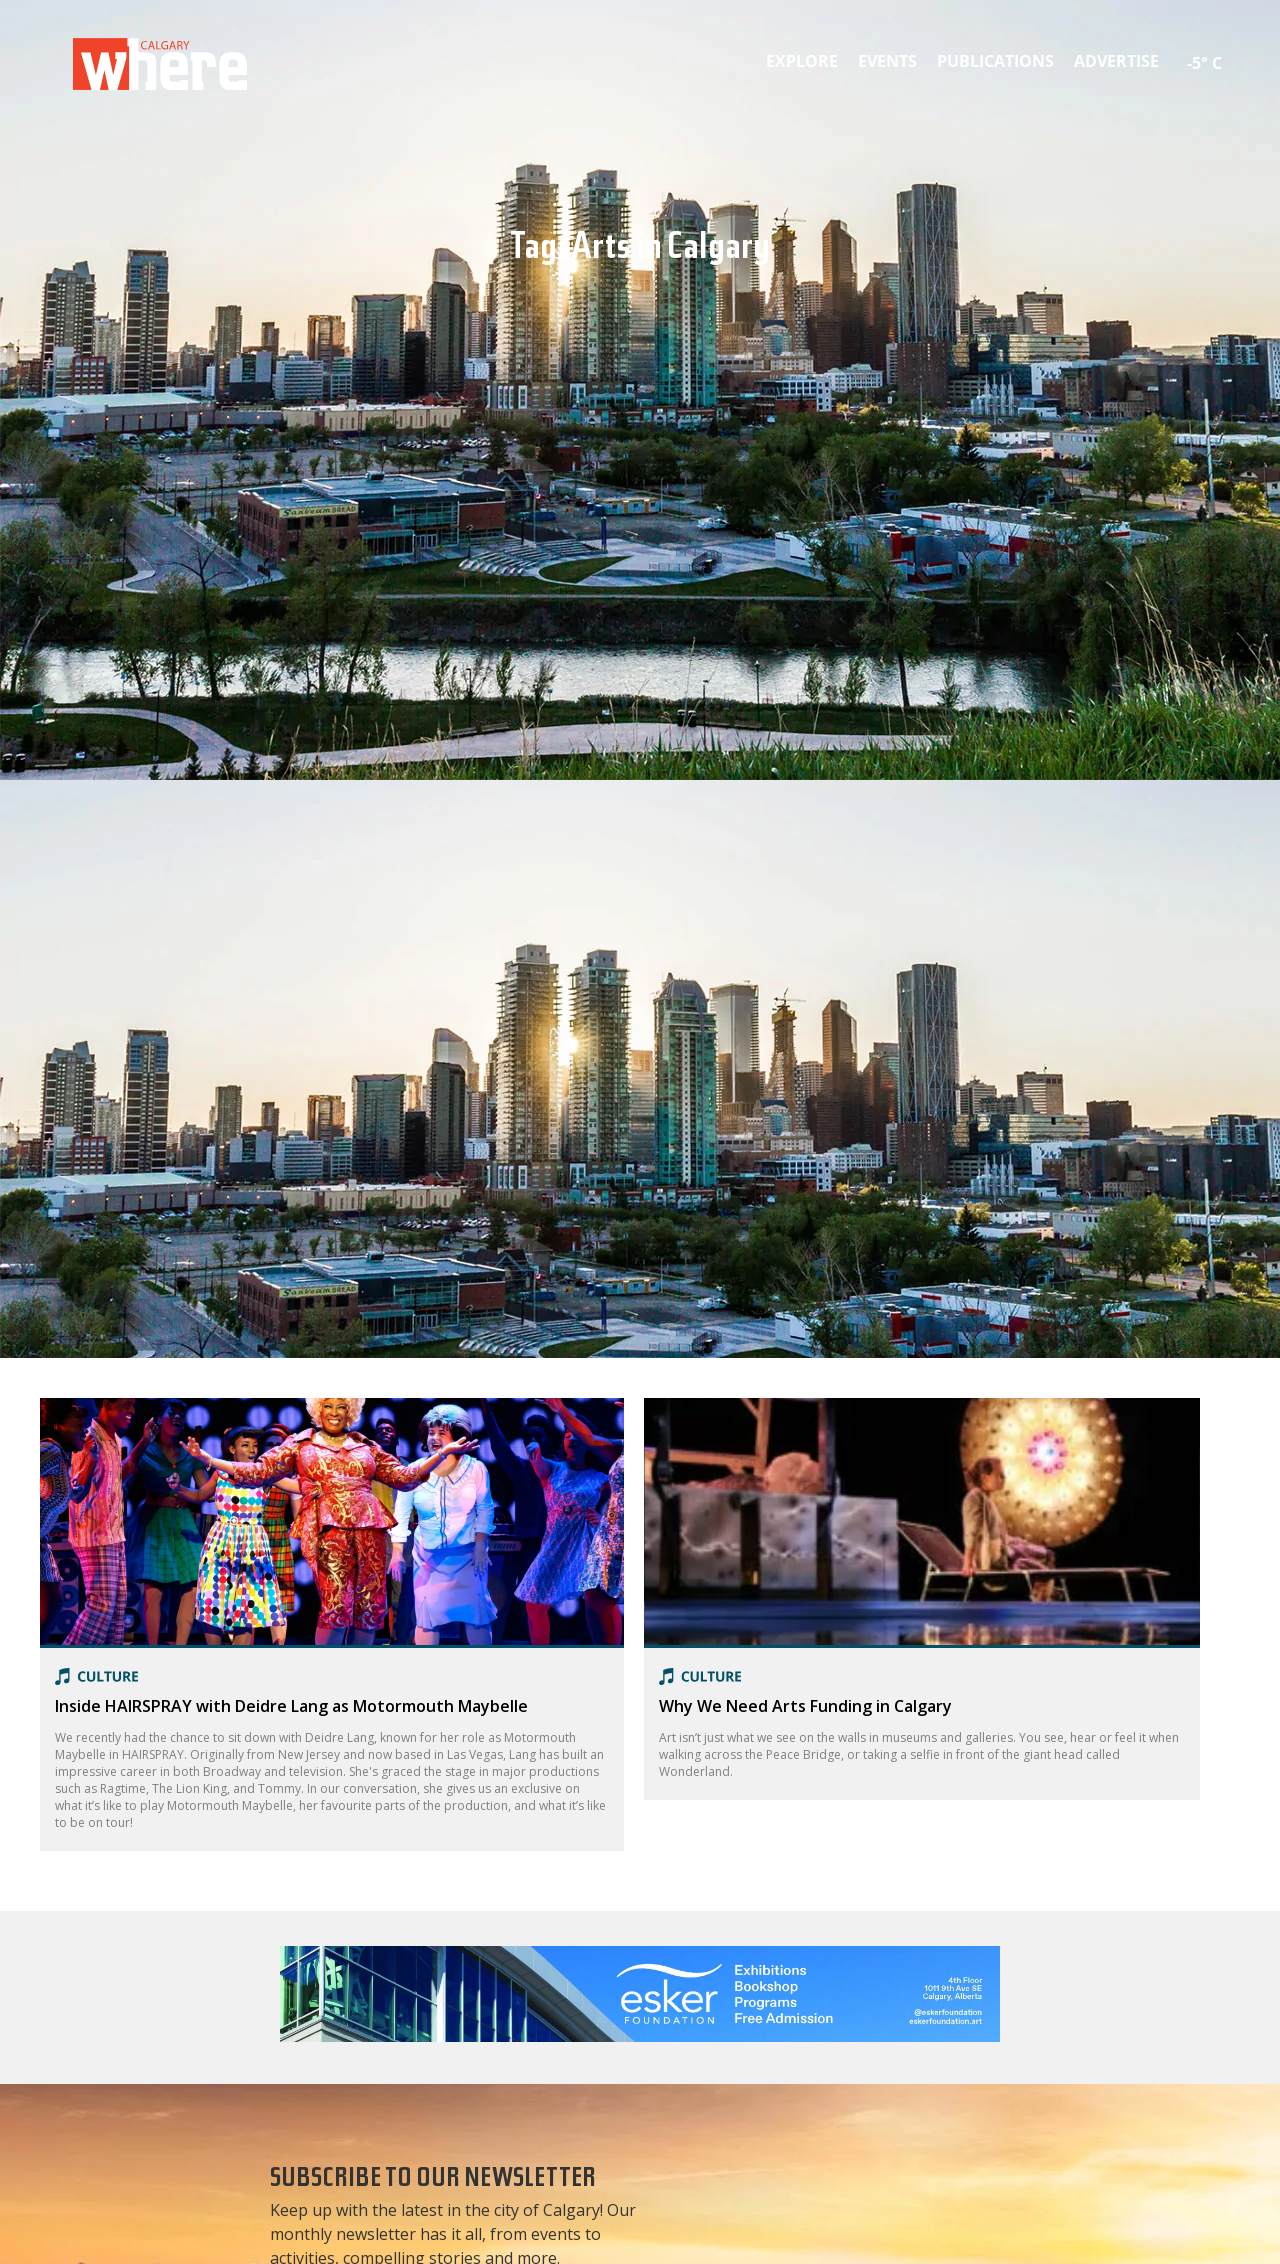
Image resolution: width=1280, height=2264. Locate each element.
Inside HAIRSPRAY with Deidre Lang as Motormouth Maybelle (291, 1706)
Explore (802, 61)
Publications (995, 61)
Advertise (1116, 61)
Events (887, 61)
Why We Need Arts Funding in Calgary (805, 1706)
